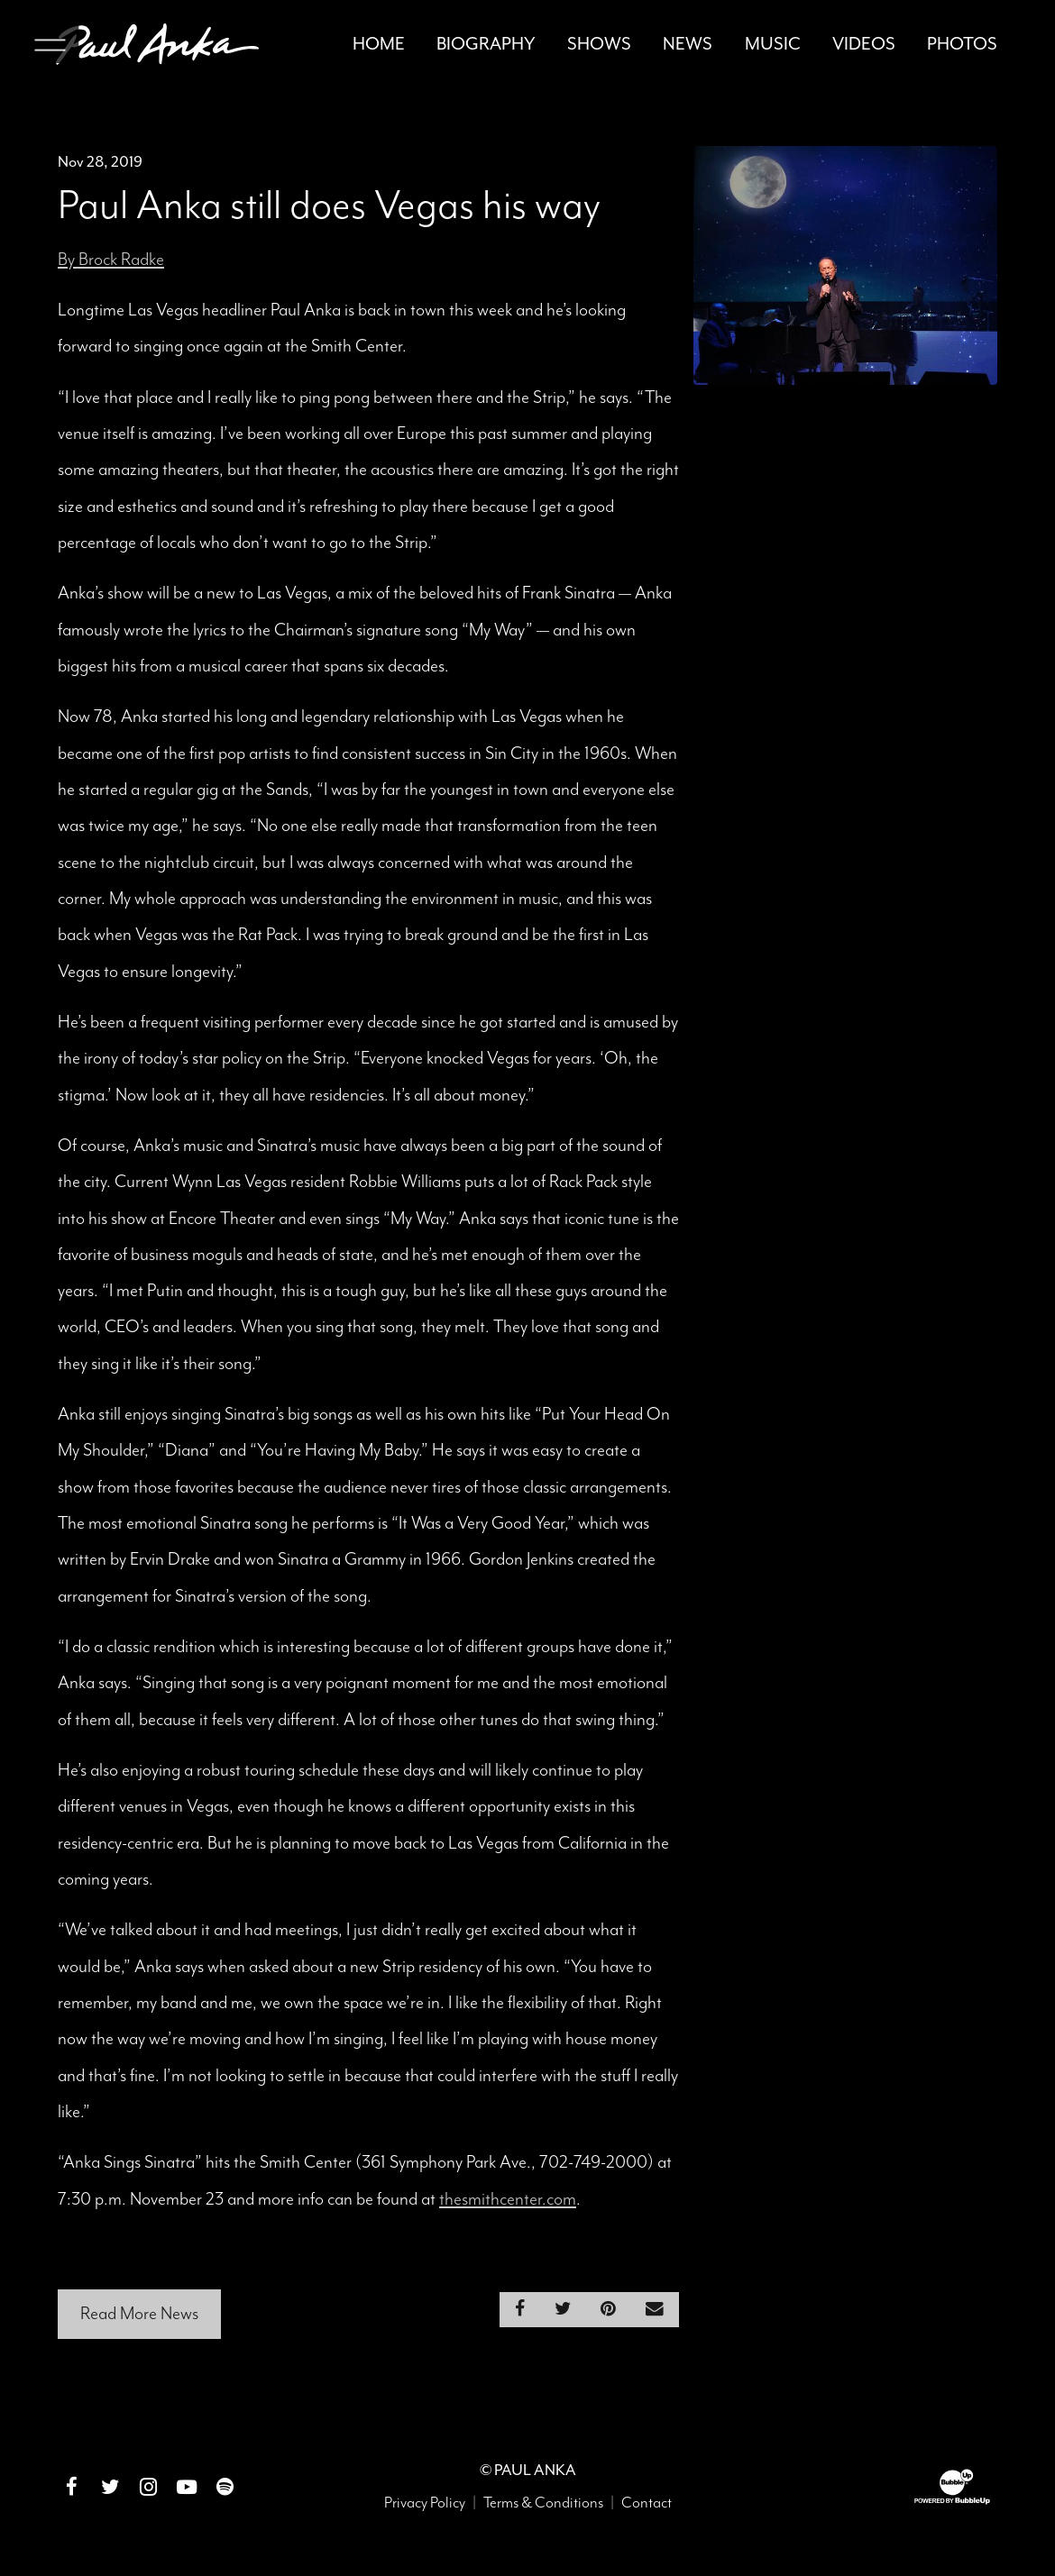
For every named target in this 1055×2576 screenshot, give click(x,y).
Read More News (139, 2314)
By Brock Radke (111, 260)
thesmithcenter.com (507, 2199)
